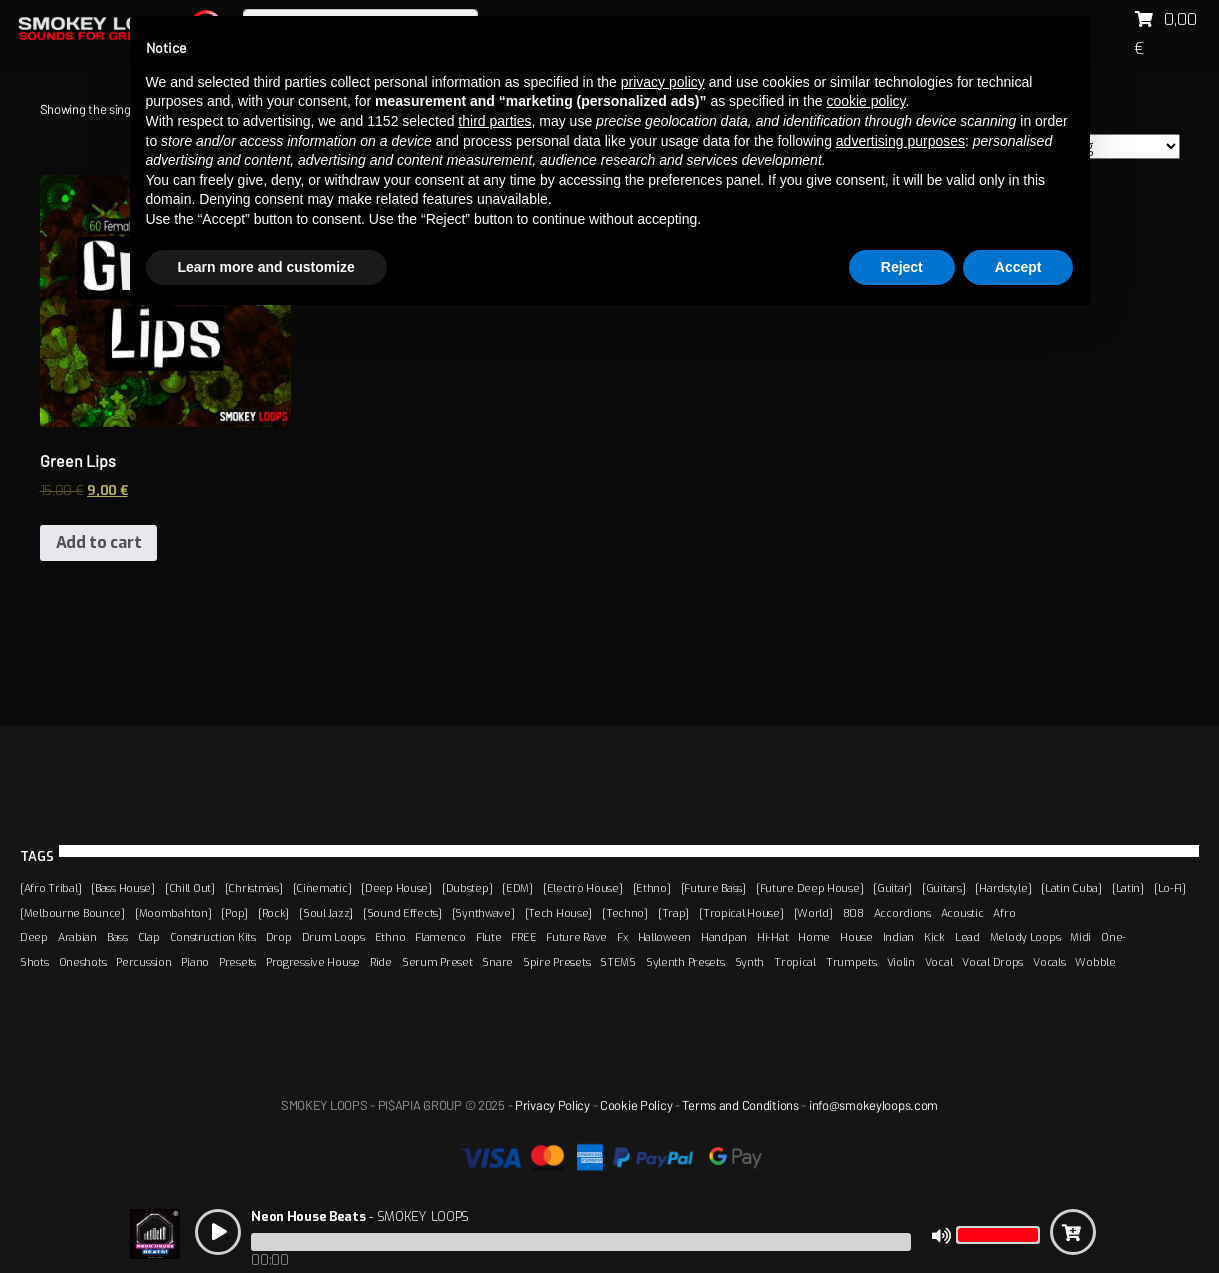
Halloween (664, 937)
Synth (750, 962)
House (856, 937)
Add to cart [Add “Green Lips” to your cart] (99, 542)
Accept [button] (1018, 267)
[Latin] (1128, 888)
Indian (898, 937)
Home (814, 937)
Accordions (902, 913)
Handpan (724, 937)
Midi (1080, 937)
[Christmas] (254, 888)
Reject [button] (902, 267)
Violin (901, 962)
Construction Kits (213, 937)
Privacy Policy (552, 1105)
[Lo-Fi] (1170, 888)
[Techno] (625, 913)
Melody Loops (1025, 937)
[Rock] (273, 913)
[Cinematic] (322, 888)
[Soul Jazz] (326, 913)
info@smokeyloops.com (873, 1105)
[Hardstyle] (1003, 888)
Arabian (77, 937)
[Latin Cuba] (1071, 888)
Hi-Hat (772, 937)
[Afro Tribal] (50, 888)
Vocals (1049, 962)
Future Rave (576, 937)
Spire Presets (556, 962)
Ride (381, 962)
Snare (497, 962)
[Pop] (234, 913)
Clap (149, 937)
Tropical (795, 962)
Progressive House (313, 962)
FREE (523, 937)
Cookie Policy (636, 1105)
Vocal (939, 962)
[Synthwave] (483, 913)
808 (853, 913)
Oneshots (83, 962)
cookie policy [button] (865, 101)
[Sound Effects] (402, 913)
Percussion (143, 962)
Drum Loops (333, 937)
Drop (279, 937)
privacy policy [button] (663, 82)
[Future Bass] (713, 888)
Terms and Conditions (740, 1105)
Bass (117, 937)
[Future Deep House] (810, 888)
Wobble (1095, 962)
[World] (813, 913)
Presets (237, 962)
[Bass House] (123, 888)
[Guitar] (892, 888)
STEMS (618, 962)
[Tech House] (559, 913)
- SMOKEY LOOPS (360, 1216)
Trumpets (851, 962)
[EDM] (517, 888)
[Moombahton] (173, 913)
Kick (934, 937)
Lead (967, 937)
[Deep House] (396, 888)
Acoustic (962, 913)
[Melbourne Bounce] (72, 913)
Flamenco (440, 937)
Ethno (390, 937)
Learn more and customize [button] (266, 267)
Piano (195, 962)
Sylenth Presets (685, 962)
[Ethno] (652, 888)
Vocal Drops (992, 962)
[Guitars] (943, 888)
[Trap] (673, 913)
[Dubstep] (467, 888)
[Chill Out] (190, 888)
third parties (494, 121)
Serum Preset (437, 962)
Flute (489, 937)
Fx (622, 937)
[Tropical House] (741, 913)
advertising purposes (900, 141)
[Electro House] (583, 888)
